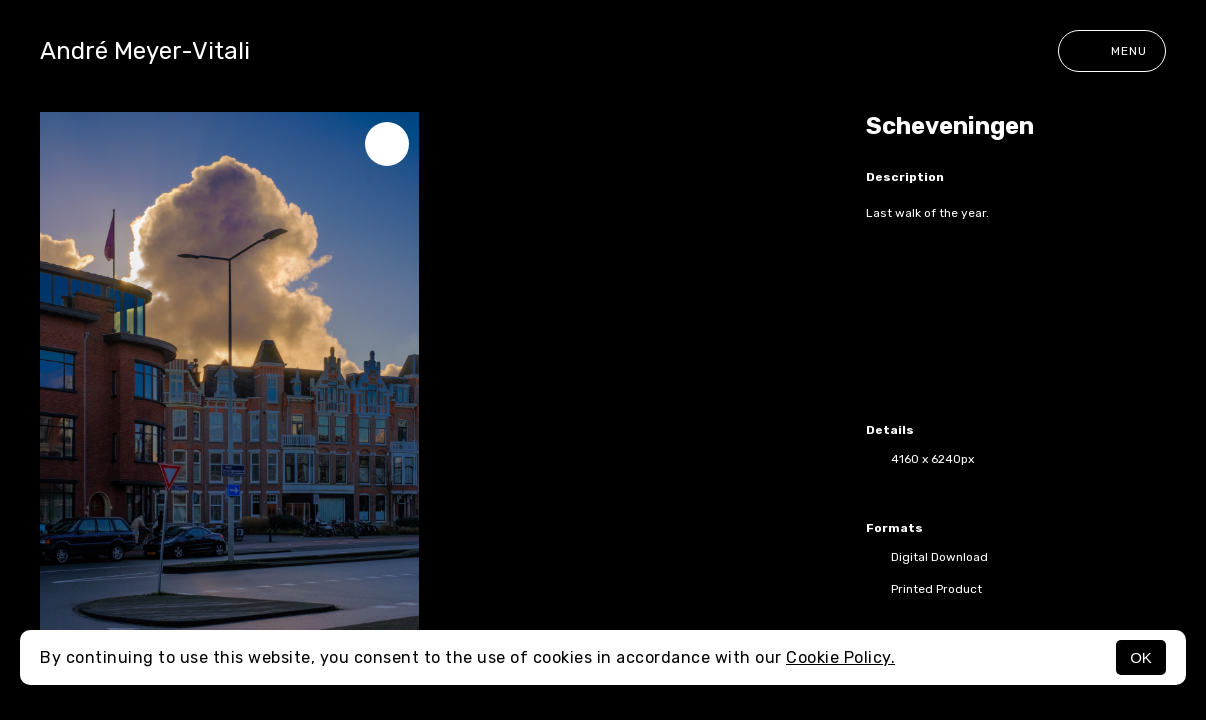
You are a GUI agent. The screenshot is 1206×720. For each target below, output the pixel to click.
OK (1141, 657)
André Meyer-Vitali (145, 51)
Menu (1112, 51)
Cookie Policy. (840, 657)
